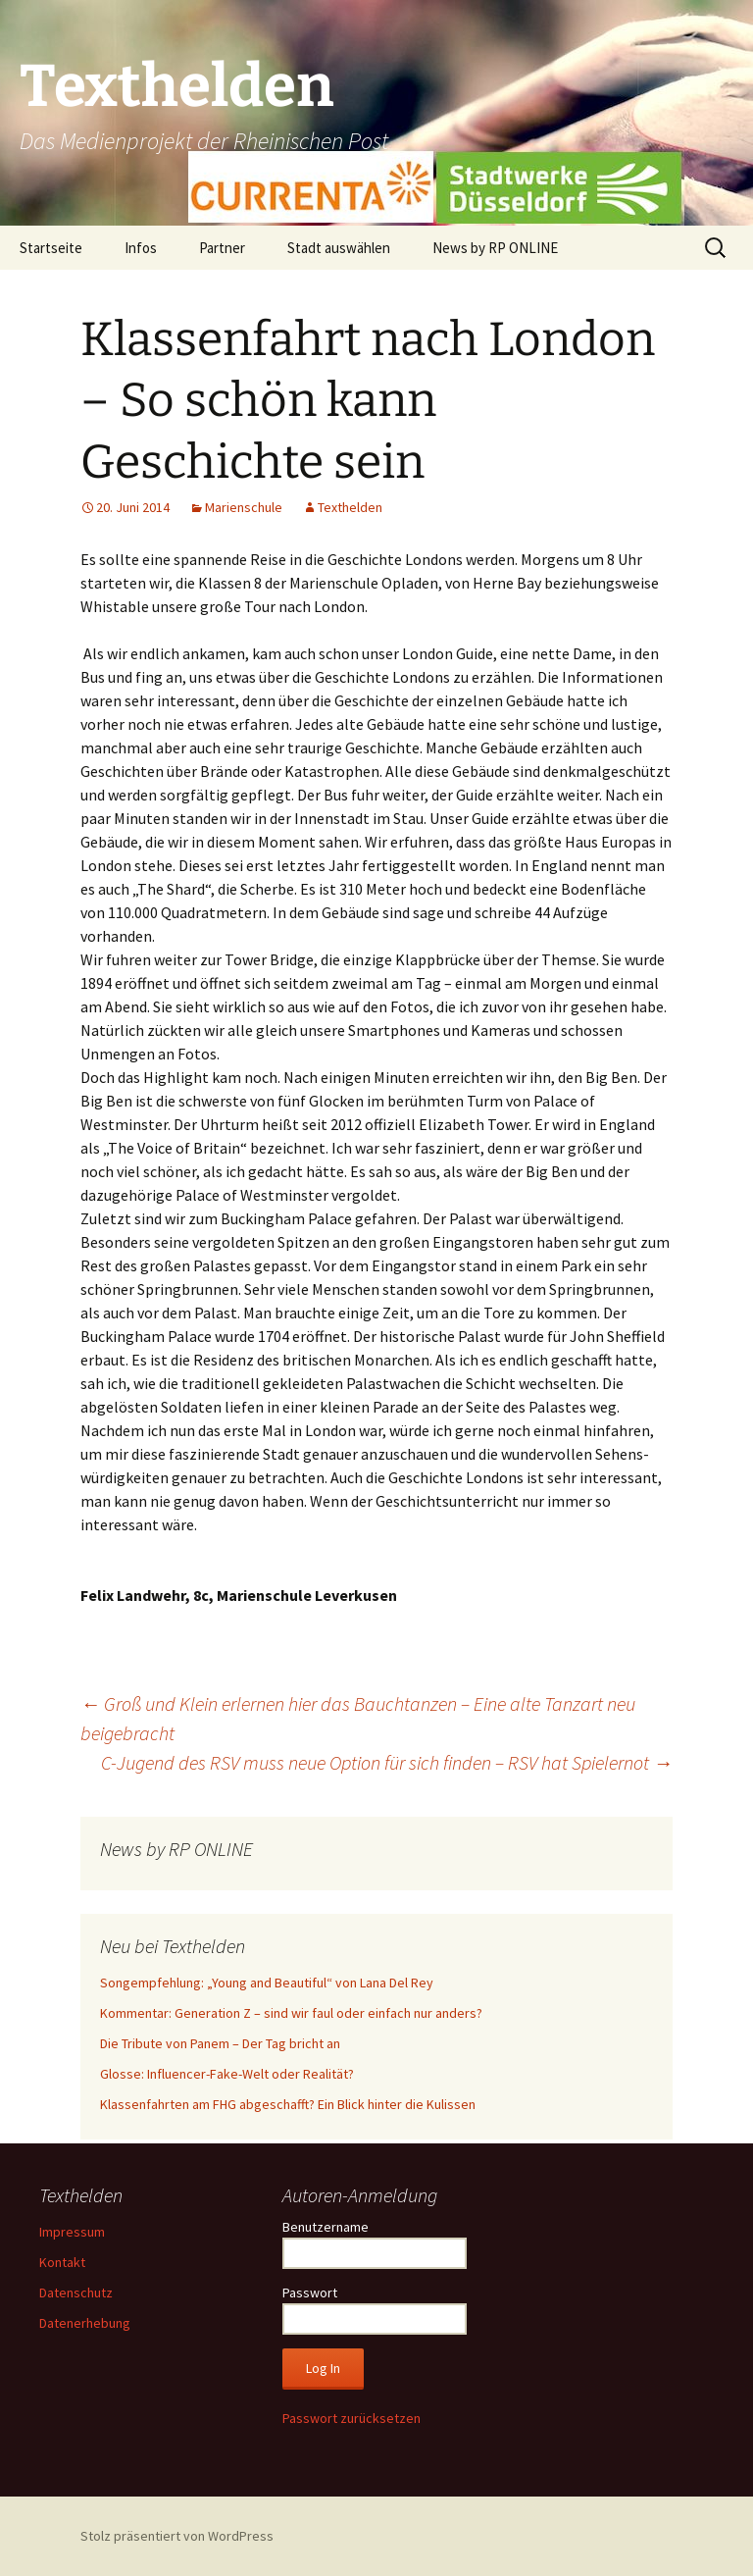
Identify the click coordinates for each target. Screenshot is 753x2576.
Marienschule (243, 507)
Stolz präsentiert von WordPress (177, 2536)
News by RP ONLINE (495, 247)
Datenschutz (76, 2292)
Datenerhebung (84, 2323)
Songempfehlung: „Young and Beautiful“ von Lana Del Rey (266, 1982)
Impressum (72, 2232)
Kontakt (62, 2262)
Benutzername (325, 2227)
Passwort (309, 2292)
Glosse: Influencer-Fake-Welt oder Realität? (227, 2074)
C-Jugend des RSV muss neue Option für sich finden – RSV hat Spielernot (387, 1762)
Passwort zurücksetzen (351, 2418)
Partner (222, 247)
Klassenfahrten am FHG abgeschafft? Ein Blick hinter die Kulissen (288, 2104)
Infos (141, 247)
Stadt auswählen (338, 247)
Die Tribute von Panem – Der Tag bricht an (220, 2043)
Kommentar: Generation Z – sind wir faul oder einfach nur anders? (291, 2013)
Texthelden (350, 507)
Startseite (51, 247)
